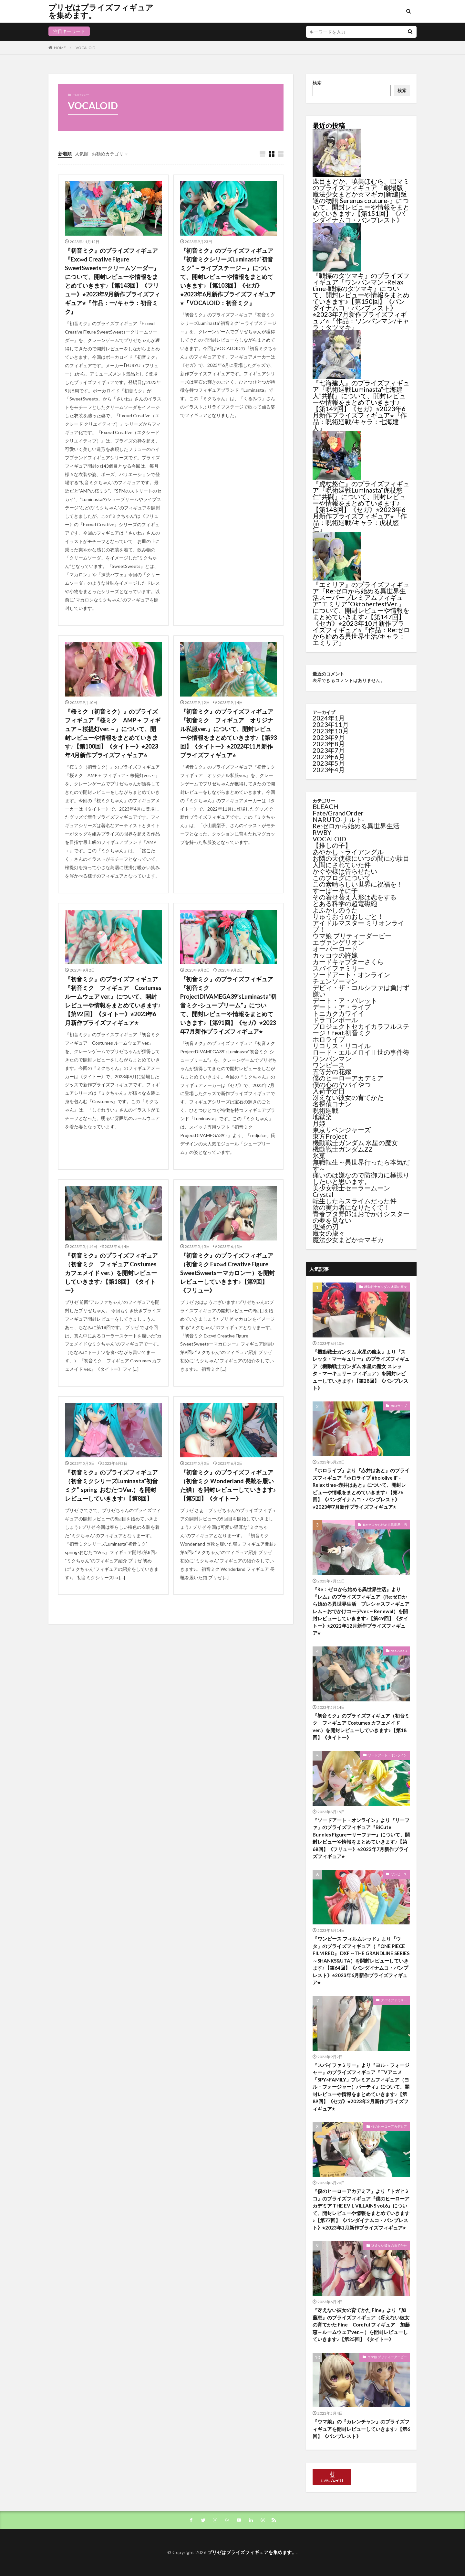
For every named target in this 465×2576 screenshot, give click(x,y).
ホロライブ (329, 1039)
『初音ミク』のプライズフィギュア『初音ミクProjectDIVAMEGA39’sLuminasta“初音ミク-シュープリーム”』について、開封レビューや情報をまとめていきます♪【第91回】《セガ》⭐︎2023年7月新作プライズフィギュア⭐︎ (228, 1005)
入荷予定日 (329, 1091)
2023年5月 (329, 763)
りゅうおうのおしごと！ (348, 916)
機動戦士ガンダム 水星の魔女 (355, 1142)
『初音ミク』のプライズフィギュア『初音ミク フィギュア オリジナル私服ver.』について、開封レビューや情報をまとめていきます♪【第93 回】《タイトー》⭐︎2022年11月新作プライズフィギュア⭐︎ (228, 733)
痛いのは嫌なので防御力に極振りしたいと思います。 (361, 1178)
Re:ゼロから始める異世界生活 (356, 826)
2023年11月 (331, 724)
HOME (60, 47)
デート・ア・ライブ (342, 1007)
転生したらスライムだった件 (355, 1201)
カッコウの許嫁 (335, 955)
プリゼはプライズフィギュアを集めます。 (100, 11)
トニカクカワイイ (338, 1013)
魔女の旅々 (329, 1233)
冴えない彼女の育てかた (348, 1097)
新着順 (65, 153)
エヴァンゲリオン (338, 942)
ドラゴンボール (335, 1020)
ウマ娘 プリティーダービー (352, 936)
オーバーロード (335, 949)
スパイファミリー (338, 968)
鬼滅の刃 (325, 1226)
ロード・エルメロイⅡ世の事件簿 (361, 1052)
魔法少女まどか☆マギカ (348, 1239)
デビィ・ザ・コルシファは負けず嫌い (361, 991)
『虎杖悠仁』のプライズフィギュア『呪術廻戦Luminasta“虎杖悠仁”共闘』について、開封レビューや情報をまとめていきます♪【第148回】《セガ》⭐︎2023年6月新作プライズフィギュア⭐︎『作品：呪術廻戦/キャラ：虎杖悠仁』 (361, 506)
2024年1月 (329, 718)
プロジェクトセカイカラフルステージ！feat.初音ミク (361, 1029)
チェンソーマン (335, 981)
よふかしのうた (335, 910)
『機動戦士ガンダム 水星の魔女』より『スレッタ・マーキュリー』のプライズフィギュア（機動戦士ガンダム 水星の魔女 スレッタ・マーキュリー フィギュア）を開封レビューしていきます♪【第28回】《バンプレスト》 (361, 1370)
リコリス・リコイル (342, 1045)
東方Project (330, 1136)
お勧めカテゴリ (107, 153)
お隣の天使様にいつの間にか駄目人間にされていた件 (361, 861)
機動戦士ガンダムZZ (343, 1149)
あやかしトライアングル (348, 852)
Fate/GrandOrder (338, 813)
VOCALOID (85, 47)
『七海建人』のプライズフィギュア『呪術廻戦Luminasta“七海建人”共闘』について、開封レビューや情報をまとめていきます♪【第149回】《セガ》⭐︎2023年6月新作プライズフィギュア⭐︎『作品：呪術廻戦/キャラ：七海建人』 (361, 405)
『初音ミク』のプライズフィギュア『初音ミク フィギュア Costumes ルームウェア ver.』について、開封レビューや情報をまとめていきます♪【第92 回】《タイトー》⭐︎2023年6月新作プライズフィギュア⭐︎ (113, 1000)
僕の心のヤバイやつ (342, 1084)
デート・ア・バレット (345, 1000)
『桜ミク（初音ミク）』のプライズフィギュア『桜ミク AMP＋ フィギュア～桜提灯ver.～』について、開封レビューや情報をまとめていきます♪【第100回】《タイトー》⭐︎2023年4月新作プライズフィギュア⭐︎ (112, 733)
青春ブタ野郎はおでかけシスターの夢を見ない (361, 1217)
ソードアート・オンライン (351, 974)
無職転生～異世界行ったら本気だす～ (361, 1165)
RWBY (322, 832)
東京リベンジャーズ (342, 1130)
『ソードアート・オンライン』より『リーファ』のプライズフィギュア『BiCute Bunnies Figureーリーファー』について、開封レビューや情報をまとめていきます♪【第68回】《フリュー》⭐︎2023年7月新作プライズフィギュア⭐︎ (361, 1838)
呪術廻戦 (325, 1110)
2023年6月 (329, 757)
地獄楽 (322, 1117)
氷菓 (319, 1155)
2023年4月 (329, 769)
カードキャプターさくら (348, 961)
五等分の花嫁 (332, 1071)
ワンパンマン (332, 1058)
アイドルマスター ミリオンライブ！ (358, 926)
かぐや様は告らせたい (345, 871)
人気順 (81, 153)
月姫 (319, 1123)
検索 (317, 82)
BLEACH (325, 806)
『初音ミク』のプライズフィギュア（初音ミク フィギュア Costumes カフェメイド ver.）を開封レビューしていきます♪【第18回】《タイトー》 (111, 1273)
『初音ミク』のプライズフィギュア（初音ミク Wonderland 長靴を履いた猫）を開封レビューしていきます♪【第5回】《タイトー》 (228, 1485)
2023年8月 (329, 744)
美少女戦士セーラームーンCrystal (351, 1191)
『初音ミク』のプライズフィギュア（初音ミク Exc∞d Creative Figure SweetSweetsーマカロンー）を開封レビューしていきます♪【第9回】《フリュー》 (227, 1273)
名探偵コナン (332, 1104)
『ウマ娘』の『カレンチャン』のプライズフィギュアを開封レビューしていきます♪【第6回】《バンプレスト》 (361, 2429)
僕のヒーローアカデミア (348, 1078)
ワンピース (329, 1065)
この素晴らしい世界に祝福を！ (358, 884)
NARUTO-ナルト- (338, 819)
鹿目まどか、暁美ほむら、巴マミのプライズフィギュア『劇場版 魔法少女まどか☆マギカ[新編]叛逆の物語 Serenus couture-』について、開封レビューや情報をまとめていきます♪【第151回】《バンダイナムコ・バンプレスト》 (361, 200)
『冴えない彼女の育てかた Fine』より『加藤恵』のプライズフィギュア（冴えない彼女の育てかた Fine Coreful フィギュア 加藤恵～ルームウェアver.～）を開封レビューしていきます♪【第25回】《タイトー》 (361, 2324)
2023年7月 (329, 750)
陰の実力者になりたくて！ (351, 1207)
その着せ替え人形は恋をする (355, 897)
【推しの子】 (332, 845)
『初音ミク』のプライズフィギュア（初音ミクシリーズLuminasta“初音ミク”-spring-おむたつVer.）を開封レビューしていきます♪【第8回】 (111, 1485)
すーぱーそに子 (335, 890)
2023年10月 (331, 731)
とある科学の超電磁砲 (345, 903)
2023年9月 (329, 737)
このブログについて (342, 877)
